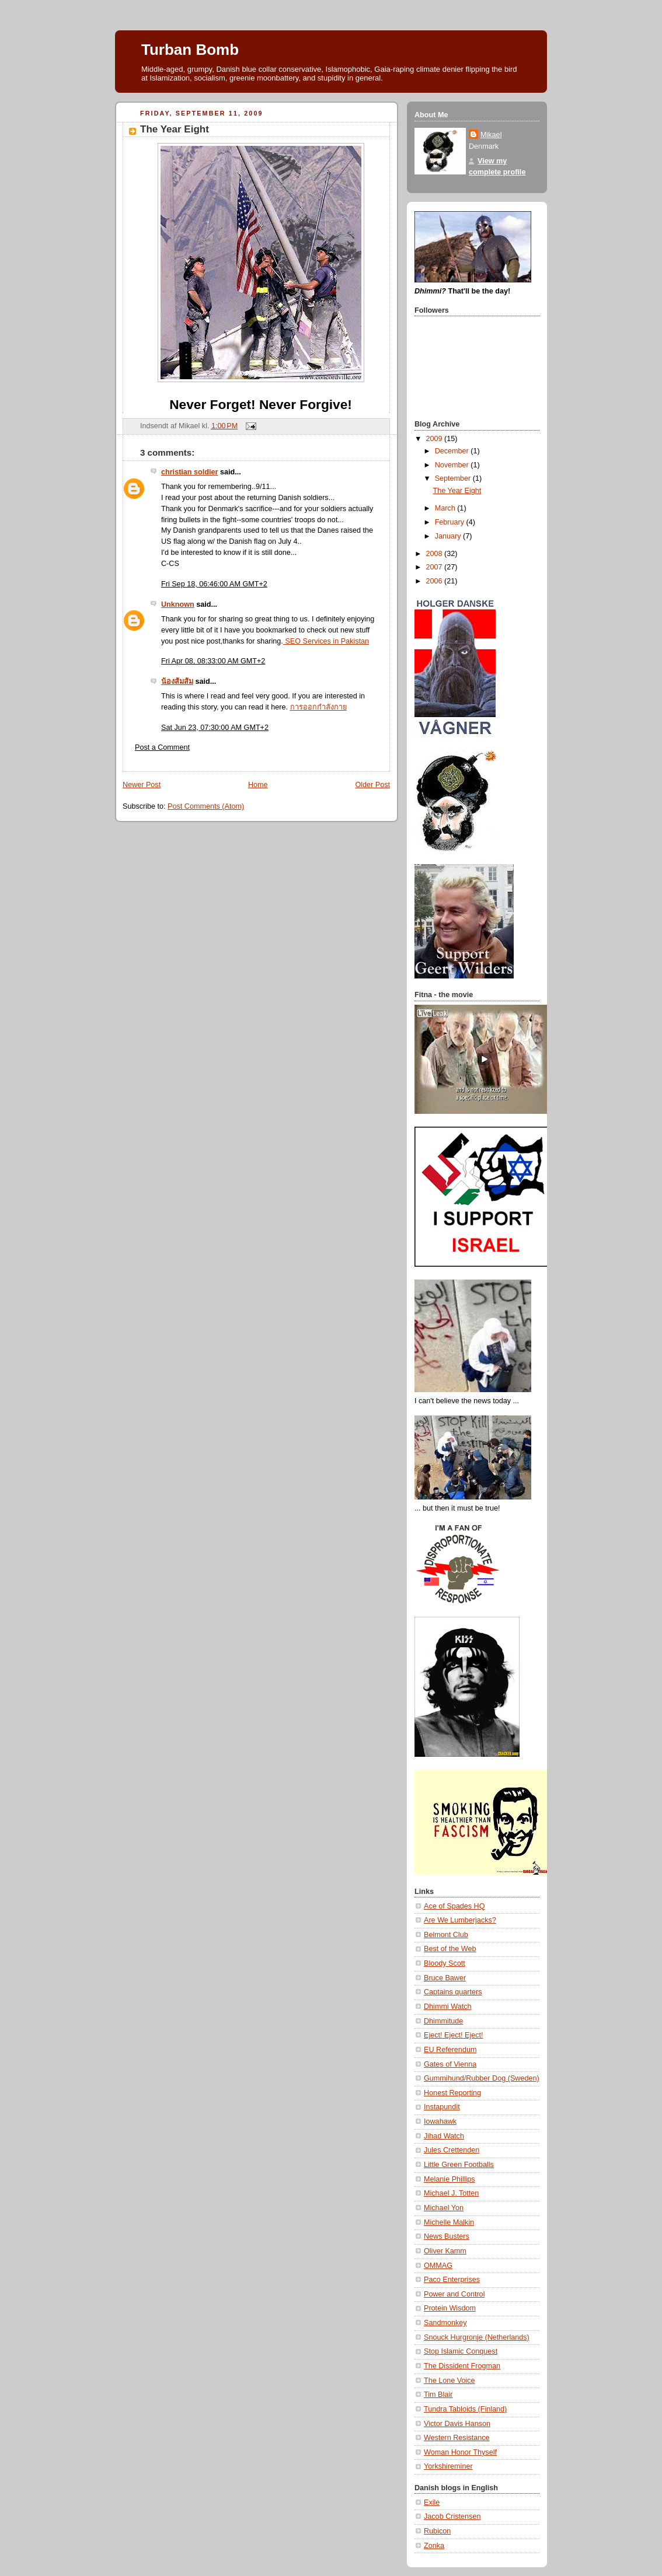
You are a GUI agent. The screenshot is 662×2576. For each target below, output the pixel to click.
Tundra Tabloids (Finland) (465, 2409)
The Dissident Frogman (462, 2366)
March (446, 508)
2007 (435, 567)
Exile (432, 2502)
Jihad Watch (444, 2136)
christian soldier (189, 472)
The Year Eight (174, 129)
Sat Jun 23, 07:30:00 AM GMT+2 (215, 727)
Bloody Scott (444, 1963)
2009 (435, 439)
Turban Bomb (190, 49)
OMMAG (438, 2266)
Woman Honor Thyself (460, 2452)
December (453, 451)
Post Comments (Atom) (206, 806)
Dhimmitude (443, 2021)
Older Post (372, 785)
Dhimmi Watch (448, 2006)
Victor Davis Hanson (457, 2424)
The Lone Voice (449, 2380)
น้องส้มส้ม (177, 681)
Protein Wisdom (450, 2308)
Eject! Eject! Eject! (453, 2035)
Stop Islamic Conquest (460, 2351)
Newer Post (142, 785)
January (449, 536)
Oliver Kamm (445, 2251)
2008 (435, 554)
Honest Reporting (452, 2093)
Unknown (177, 604)
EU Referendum (450, 2050)
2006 (435, 581)
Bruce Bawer (445, 1978)
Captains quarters (453, 1992)
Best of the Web (450, 1949)
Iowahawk (440, 2121)
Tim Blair (438, 2394)
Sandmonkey (445, 2323)
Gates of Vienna (450, 2064)
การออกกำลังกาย (318, 707)
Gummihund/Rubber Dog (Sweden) (481, 2078)
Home (258, 785)
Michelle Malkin (449, 2222)
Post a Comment (162, 747)
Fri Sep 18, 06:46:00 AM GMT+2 (214, 584)
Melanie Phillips (449, 2179)
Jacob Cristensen (452, 2516)
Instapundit (442, 2107)
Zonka (434, 2546)
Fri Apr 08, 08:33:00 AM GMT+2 (213, 661)
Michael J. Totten (451, 2193)
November (453, 465)
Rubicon (437, 2531)
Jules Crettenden (451, 2150)
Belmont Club (446, 1935)
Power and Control (454, 2294)
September (454, 478)
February (450, 522)
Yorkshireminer (448, 2466)
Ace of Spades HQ (454, 1906)
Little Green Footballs (459, 2165)
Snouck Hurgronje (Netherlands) (476, 2337)
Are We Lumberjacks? (460, 1920)
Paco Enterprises (452, 2280)
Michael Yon (444, 2208)
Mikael (490, 135)
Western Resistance (457, 2438)
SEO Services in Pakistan (326, 641)
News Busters (446, 2236)
